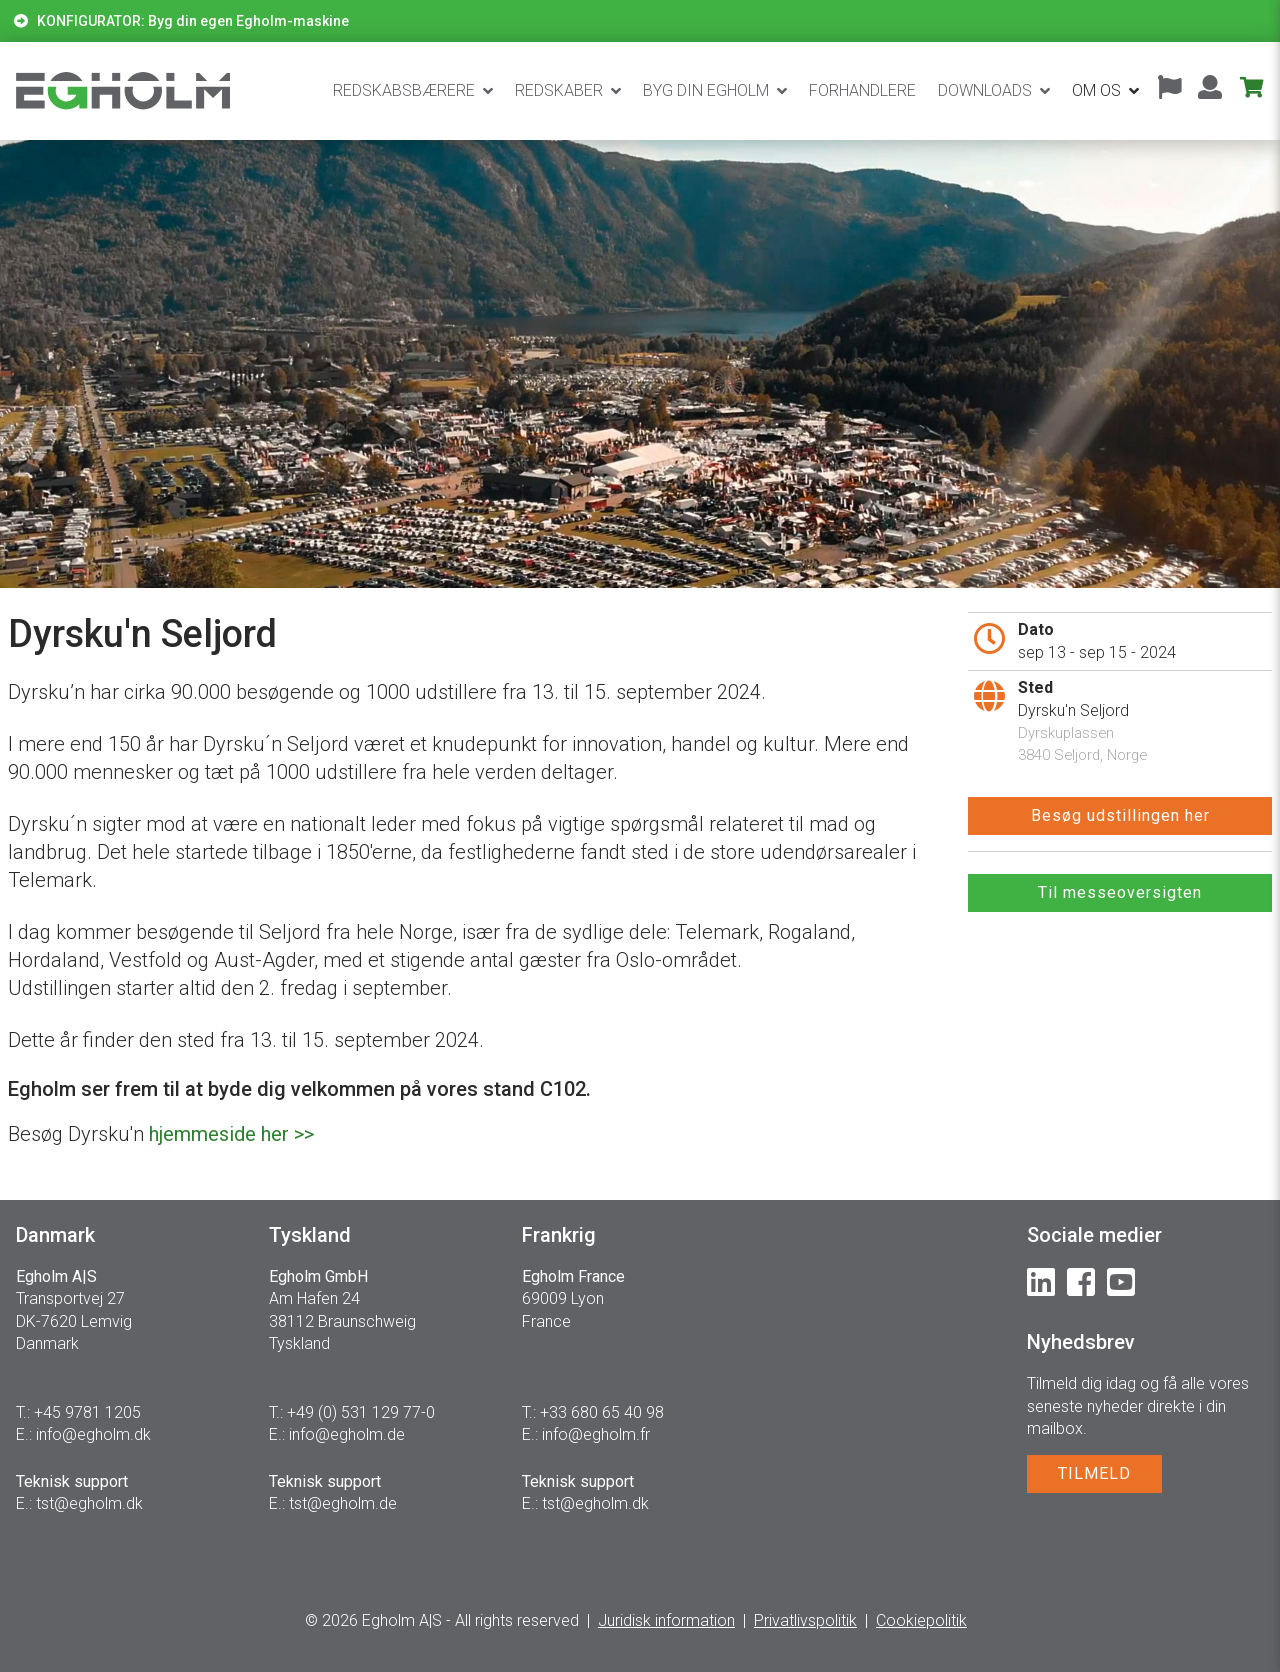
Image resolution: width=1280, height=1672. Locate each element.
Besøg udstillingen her (1120, 815)
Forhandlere (862, 90)
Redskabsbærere (404, 90)
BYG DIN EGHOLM (706, 90)
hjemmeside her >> (231, 1134)
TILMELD (1094, 1473)
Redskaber (559, 90)
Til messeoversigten (1120, 892)
